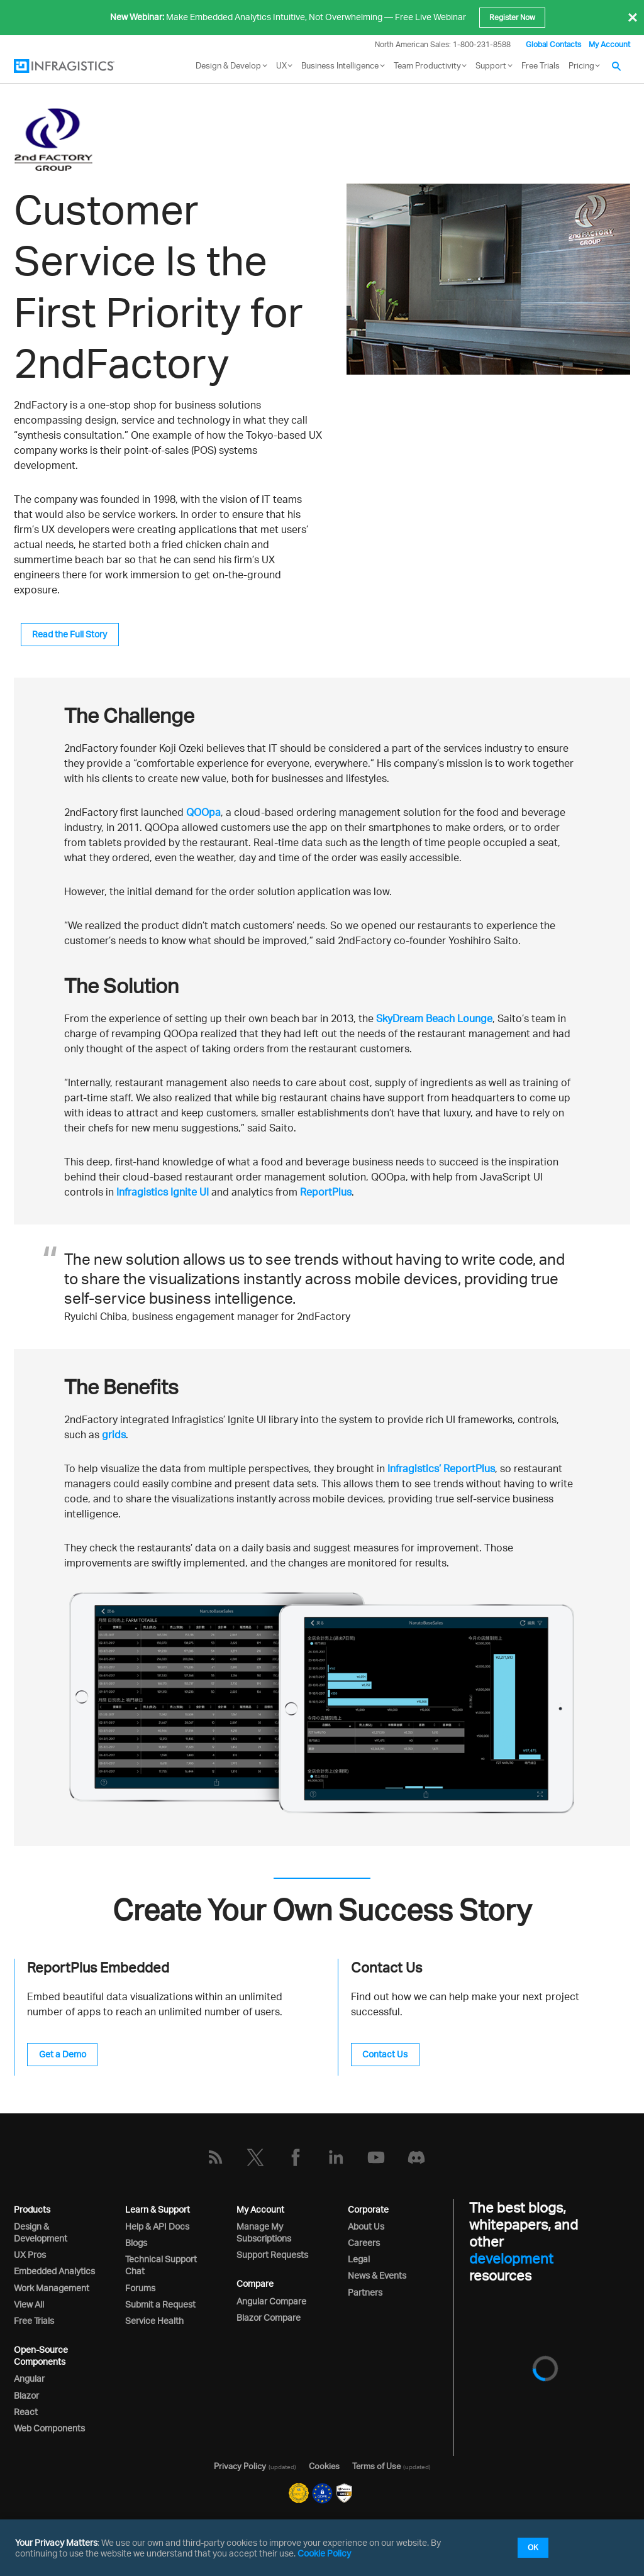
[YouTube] (376, 2157)
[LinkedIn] (335, 2157)
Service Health (154, 2320)
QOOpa (203, 812)
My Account (609, 44)
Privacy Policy (240, 2466)
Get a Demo (62, 2054)
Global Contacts (553, 44)
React (26, 2411)
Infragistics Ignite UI (162, 1192)
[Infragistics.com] (77, 66)
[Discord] (416, 2157)
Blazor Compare (268, 2317)
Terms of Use (376, 2466)
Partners (365, 2292)
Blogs (136, 2242)
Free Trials (540, 65)
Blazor (26, 2395)
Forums (140, 2287)
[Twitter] (255, 2157)
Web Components (49, 2428)
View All (29, 2304)
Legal (359, 2259)
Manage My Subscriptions (263, 2232)
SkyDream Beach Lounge (434, 1018)
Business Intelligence (340, 65)
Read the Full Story (69, 634)
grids (114, 1434)
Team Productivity (427, 65)
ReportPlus (326, 1192)
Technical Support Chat (161, 2265)
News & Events (377, 2275)
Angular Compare (271, 2301)
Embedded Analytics (54, 2270)
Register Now (512, 17)
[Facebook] (295, 2157)
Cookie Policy (324, 2553)
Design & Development (40, 2232)
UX (281, 65)
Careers (364, 2242)
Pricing (581, 65)
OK (533, 2547)
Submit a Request (160, 2304)
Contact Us (385, 2054)
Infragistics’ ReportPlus (441, 1468)
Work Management (51, 2287)
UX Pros (30, 2254)
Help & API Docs (157, 2226)
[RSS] (215, 2157)
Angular (29, 2378)
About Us (366, 2226)
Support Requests (272, 2254)
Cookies (324, 2466)
